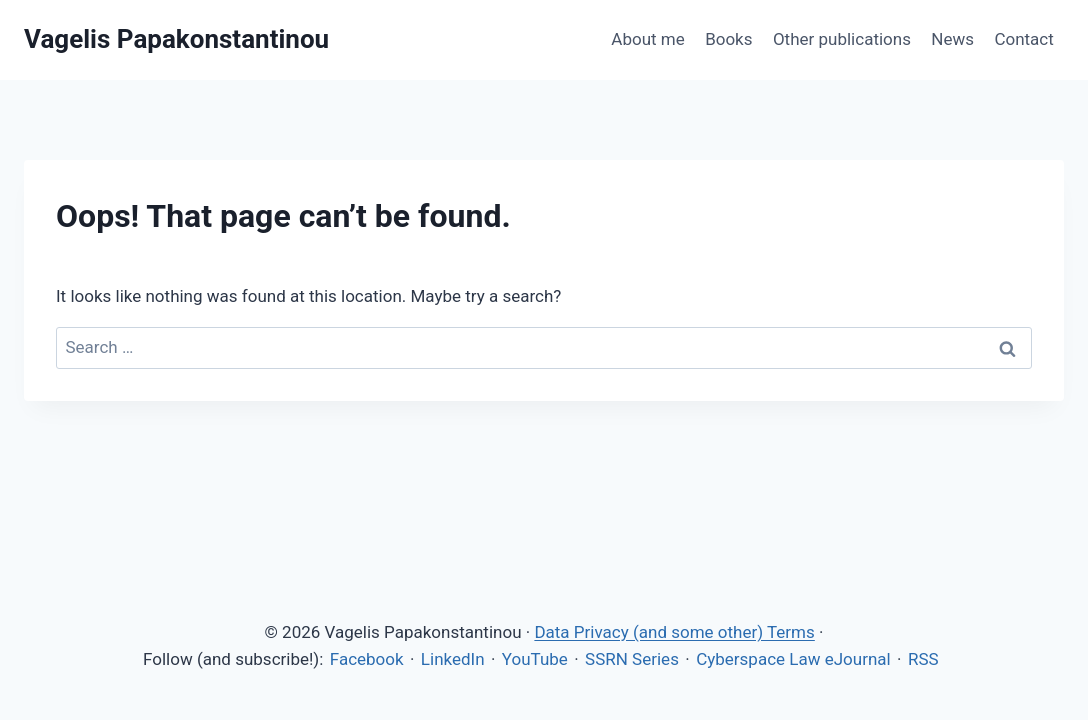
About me (647, 39)
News (952, 39)
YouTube (535, 659)
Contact (1023, 39)
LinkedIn (453, 659)
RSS (923, 659)
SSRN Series (632, 659)
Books (728, 39)
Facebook (367, 659)
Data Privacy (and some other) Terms (674, 632)
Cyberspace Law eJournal (793, 659)
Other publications (842, 39)
